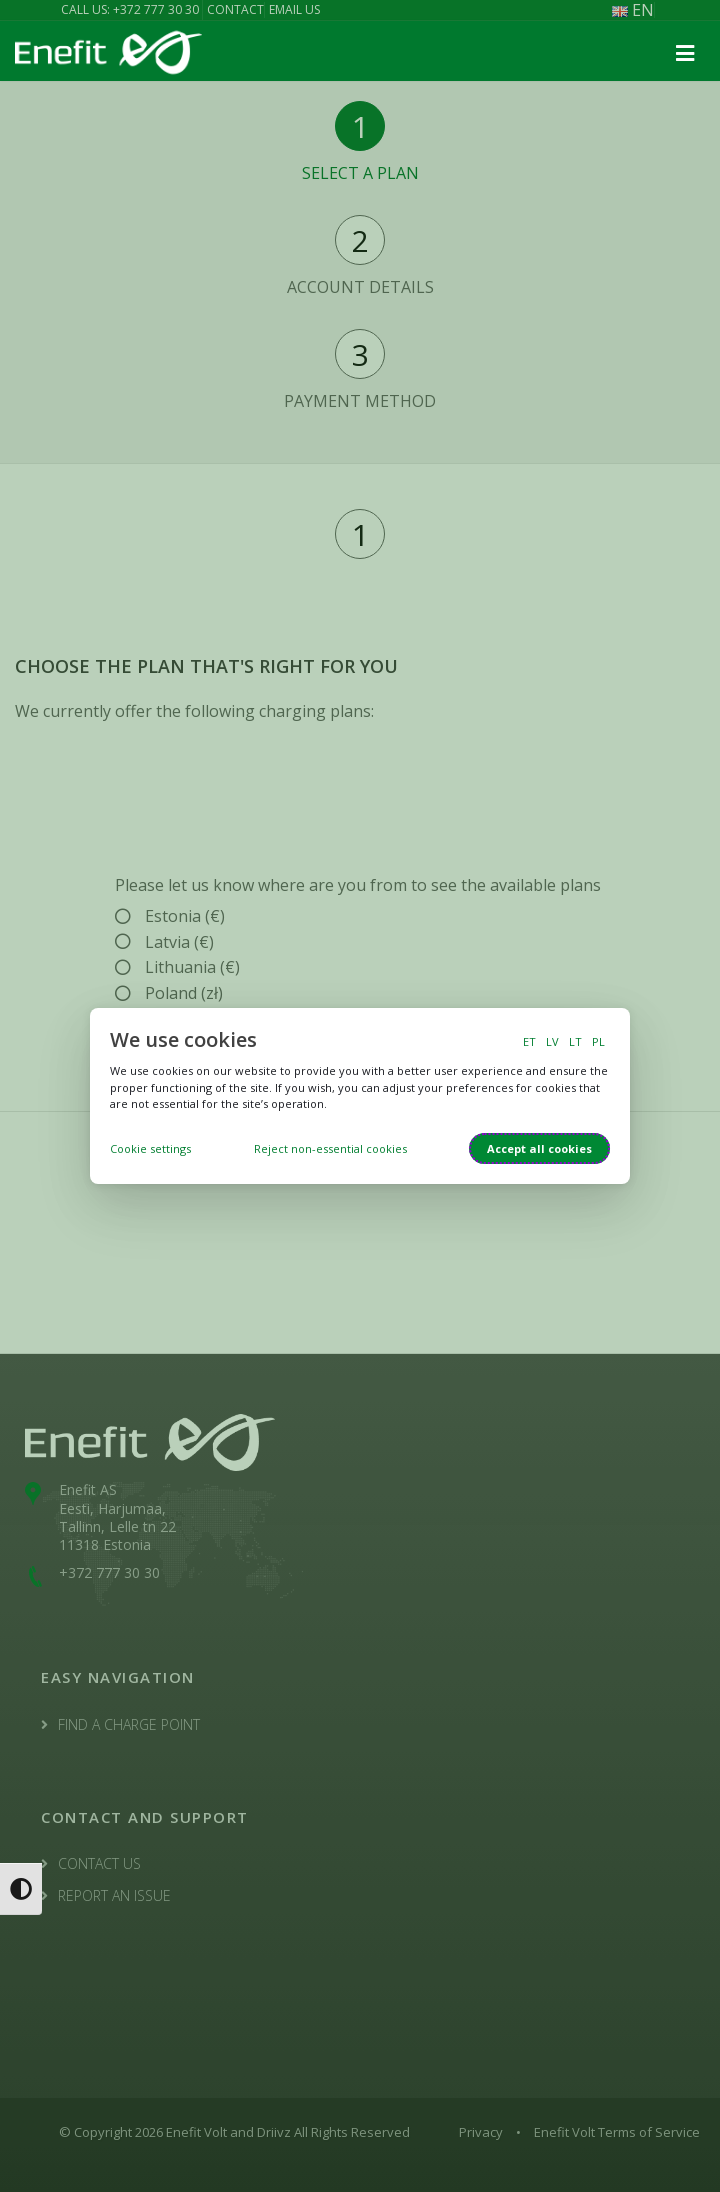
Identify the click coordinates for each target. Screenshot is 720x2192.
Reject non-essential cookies (330, 1148)
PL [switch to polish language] (598, 1041)
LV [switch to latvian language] (552, 1041)
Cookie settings (150, 1148)
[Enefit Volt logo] (108, 51)
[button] (685, 54)
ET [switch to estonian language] (529, 1041)
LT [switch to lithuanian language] (575, 1041)
